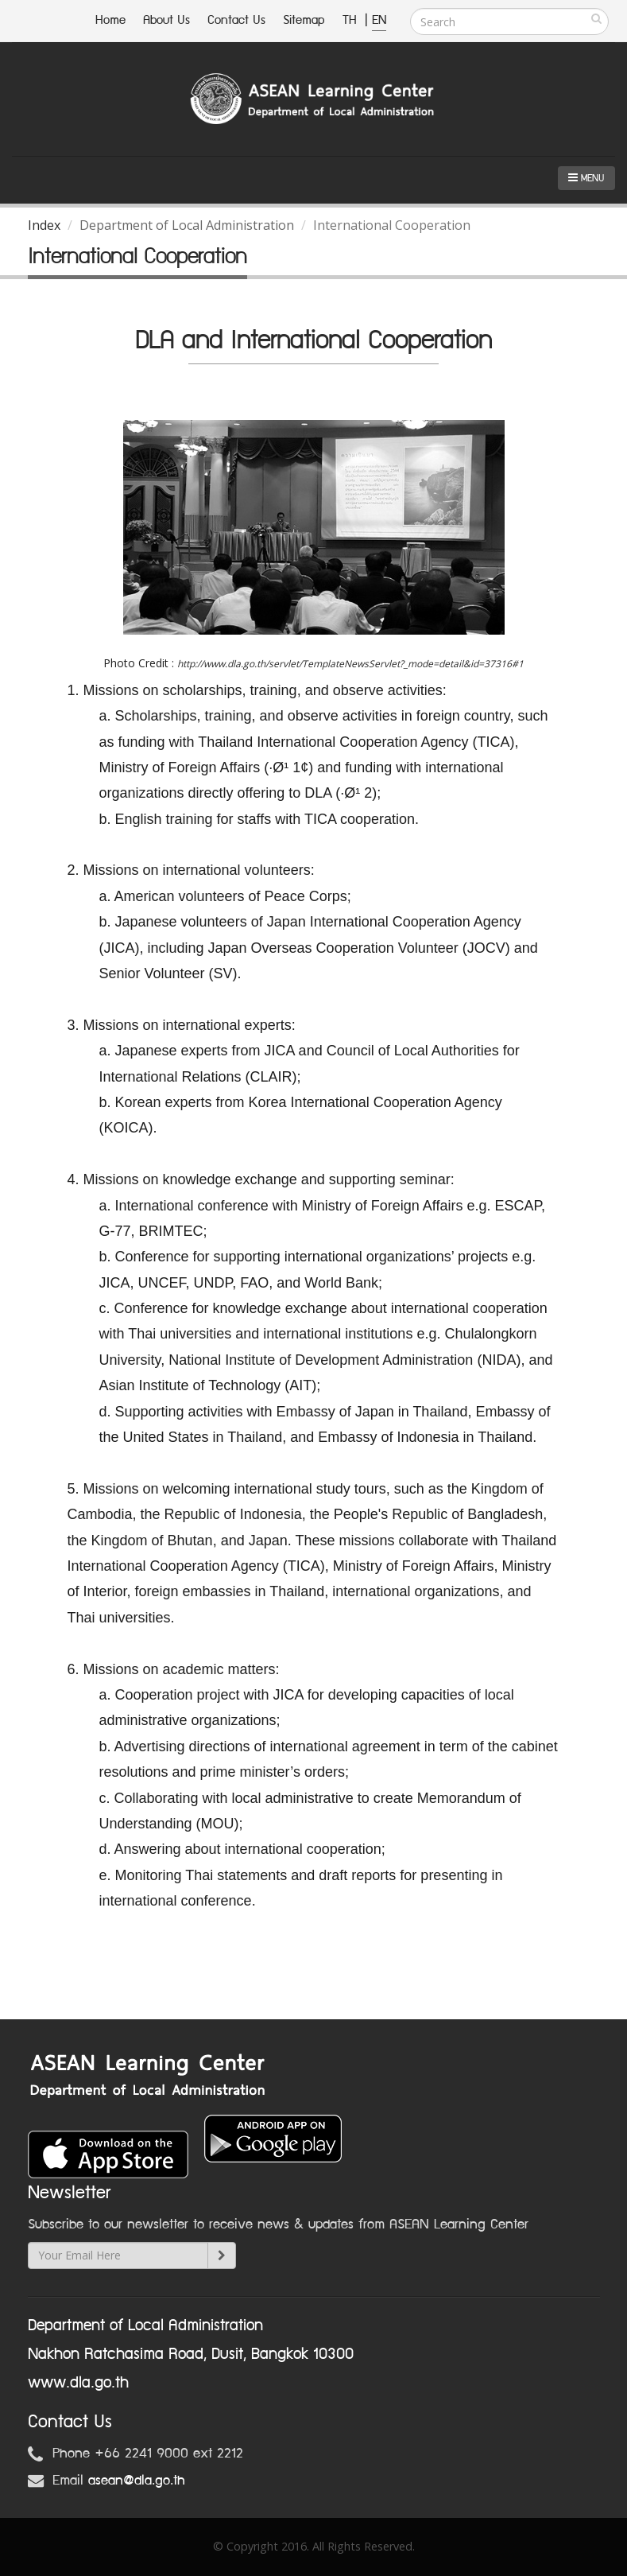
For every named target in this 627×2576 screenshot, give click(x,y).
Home (110, 20)
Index (44, 225)
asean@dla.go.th (136, 2480)
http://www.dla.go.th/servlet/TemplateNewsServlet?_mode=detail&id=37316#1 (350, 663)
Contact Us (236, 20)
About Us (166, 20)
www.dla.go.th (78, 2382)
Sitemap (304, 20)
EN (379, 20)
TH (352, 20)
